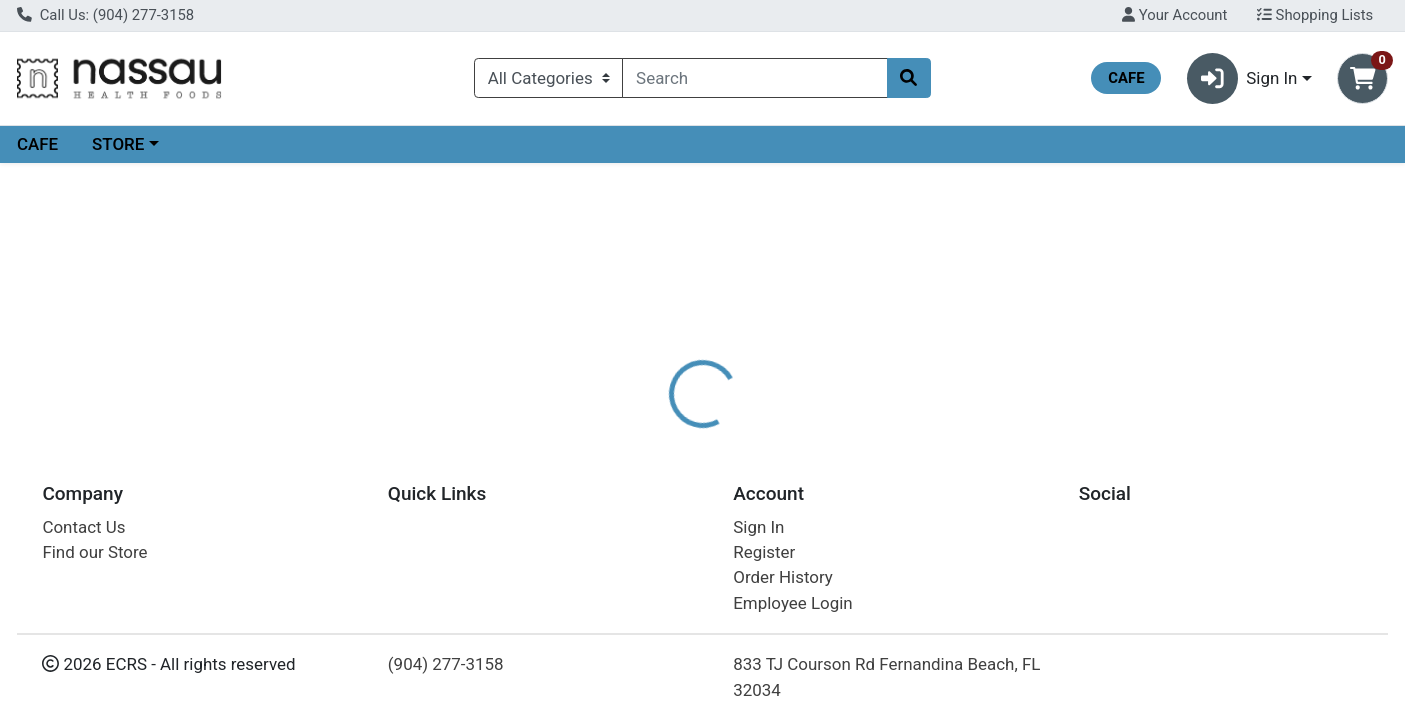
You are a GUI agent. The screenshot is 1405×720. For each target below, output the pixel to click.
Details (641, 435)
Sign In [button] (1242, 78)
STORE (118, 144)
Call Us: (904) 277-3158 (105, 15)
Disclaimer (735, 435)
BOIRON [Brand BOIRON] (826, 514)
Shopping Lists (1315, 15)
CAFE (37, 144)
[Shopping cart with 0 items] (1362, 78)
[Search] (754, 78)
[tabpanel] (995, 523)
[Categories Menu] (548, 78)
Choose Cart (1207, 320)
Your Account (1174, 15)
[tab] (641, 434)
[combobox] (754, 78)
